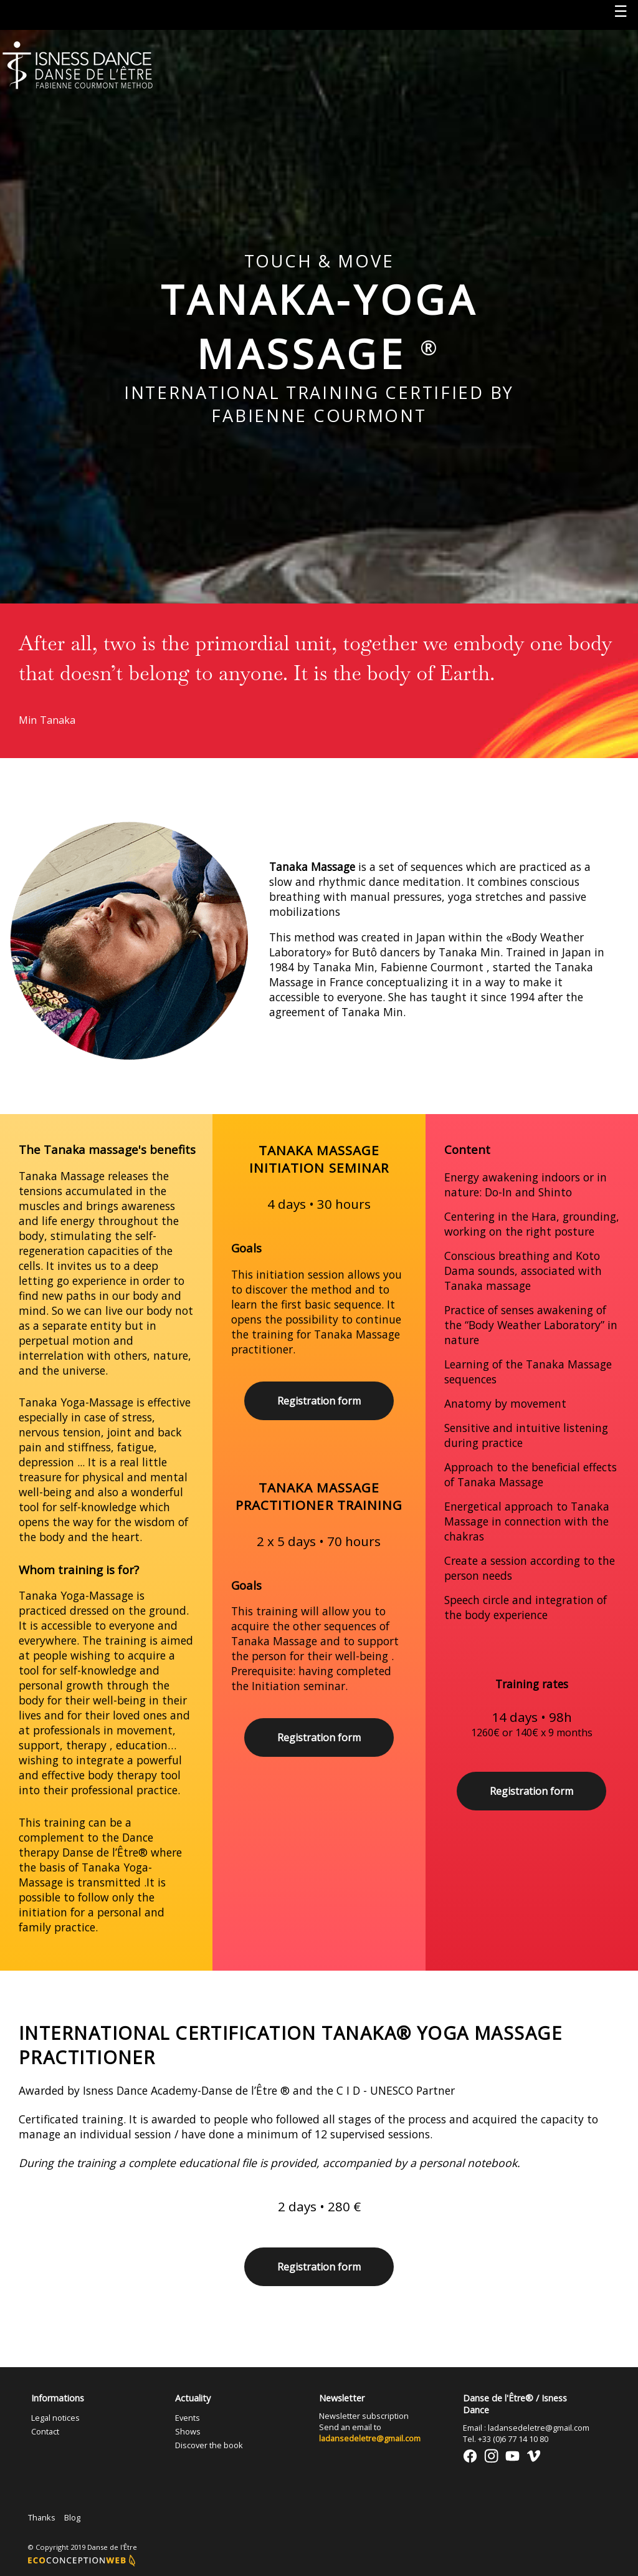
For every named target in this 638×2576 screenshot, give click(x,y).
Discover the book (209, 2445)
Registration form (319, 1401)
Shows (188, 2431)
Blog (72, 2517)
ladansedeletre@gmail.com (370, 2438)
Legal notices (55, 2417)
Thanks (41, 2517)
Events (187, 2417)
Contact (45, 2431)
